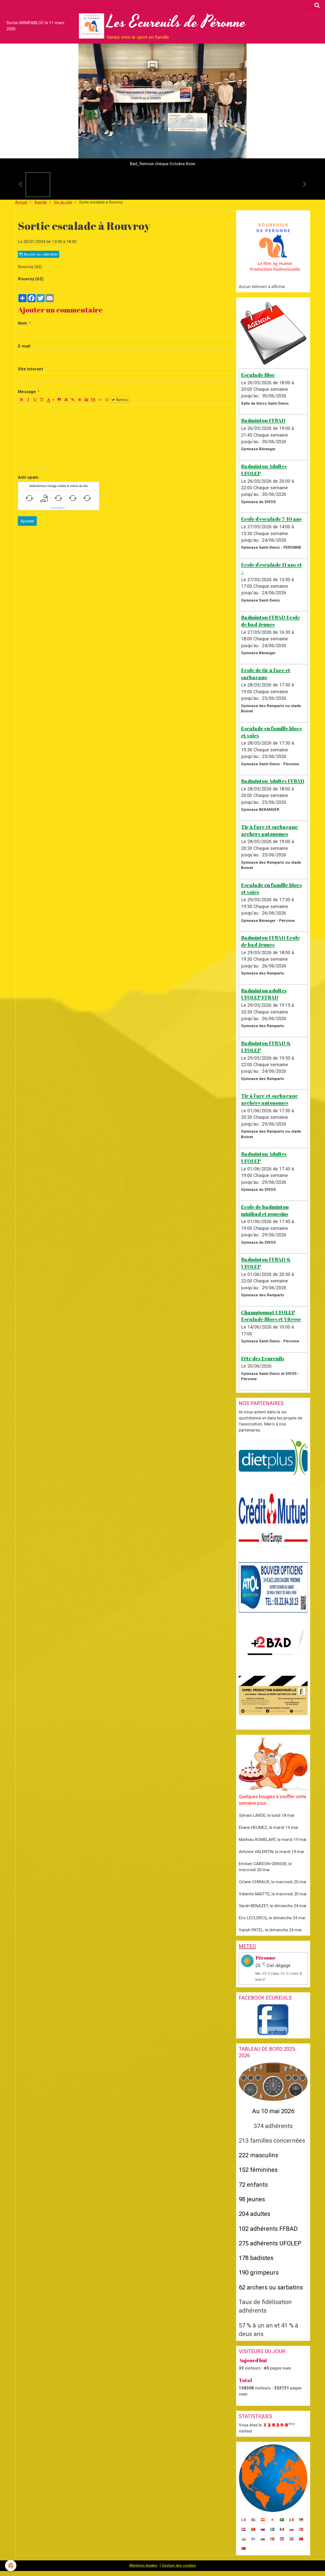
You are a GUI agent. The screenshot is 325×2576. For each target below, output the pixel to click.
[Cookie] (10, 2565)
